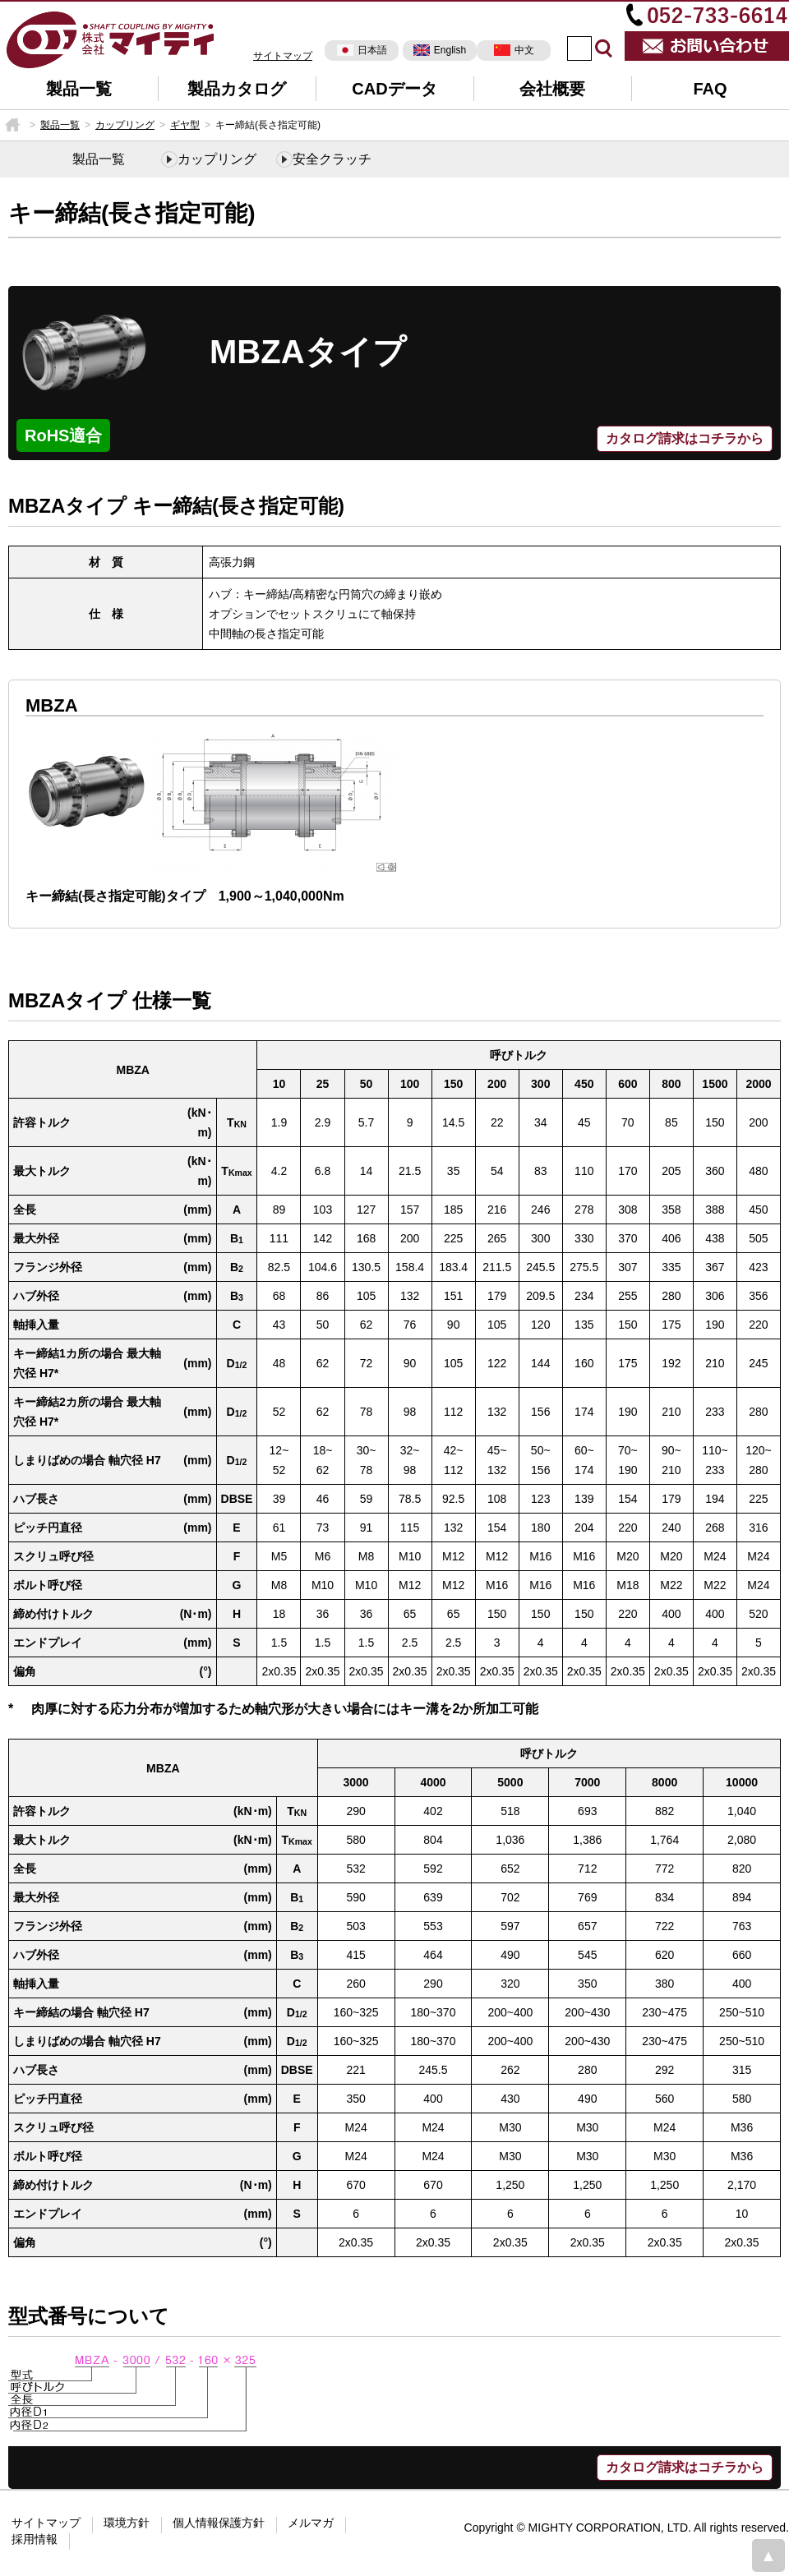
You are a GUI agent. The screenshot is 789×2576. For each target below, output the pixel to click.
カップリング (125, 125)
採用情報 (35, 2539)
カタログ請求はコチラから (685, 438)
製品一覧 (79, 89)
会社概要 (552, 89)
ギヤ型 (185, 125)
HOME (12, 125)
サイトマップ (282, 56)
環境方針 (127, 2522)
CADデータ (394, 89)
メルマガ (311, 2522)
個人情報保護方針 (219, 2522)
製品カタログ (236, 89)
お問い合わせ (707, 46)
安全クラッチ (332, 159)
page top (768, 2555)
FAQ (710, 89)
